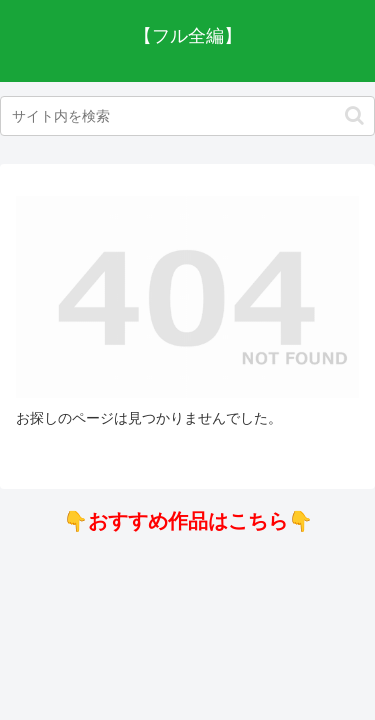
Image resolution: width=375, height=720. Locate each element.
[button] (354, 115)
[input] (187, 116)
